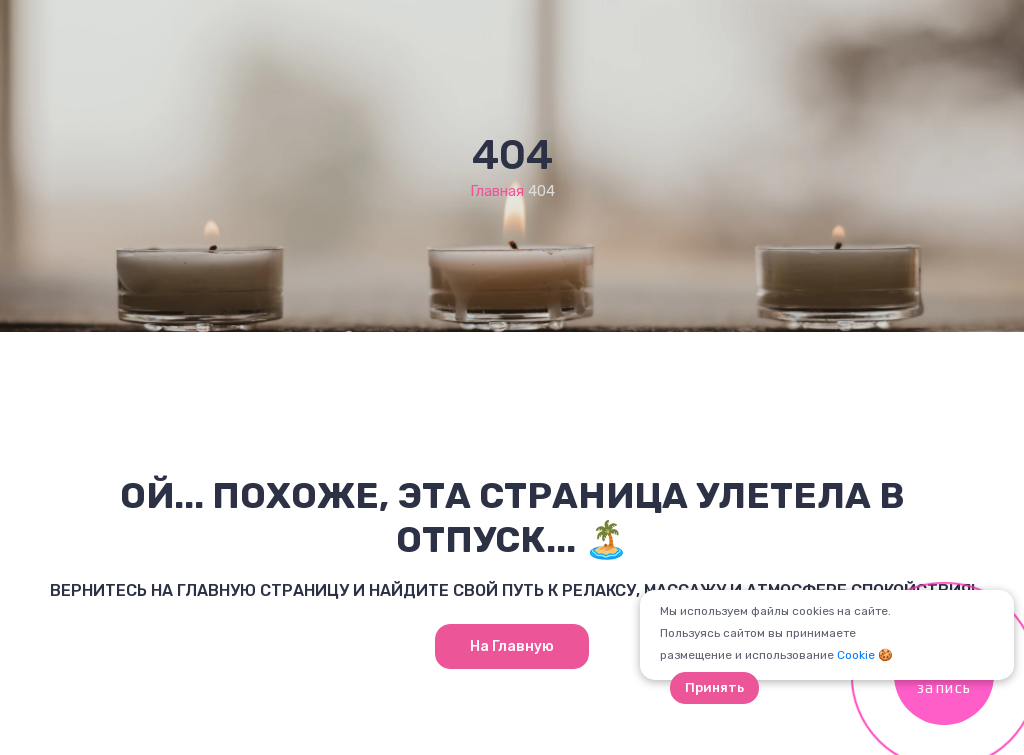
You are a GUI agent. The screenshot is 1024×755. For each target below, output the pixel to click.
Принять (714, 687)
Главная (497, 191)
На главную (512, 646)
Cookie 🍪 (865, 655)
